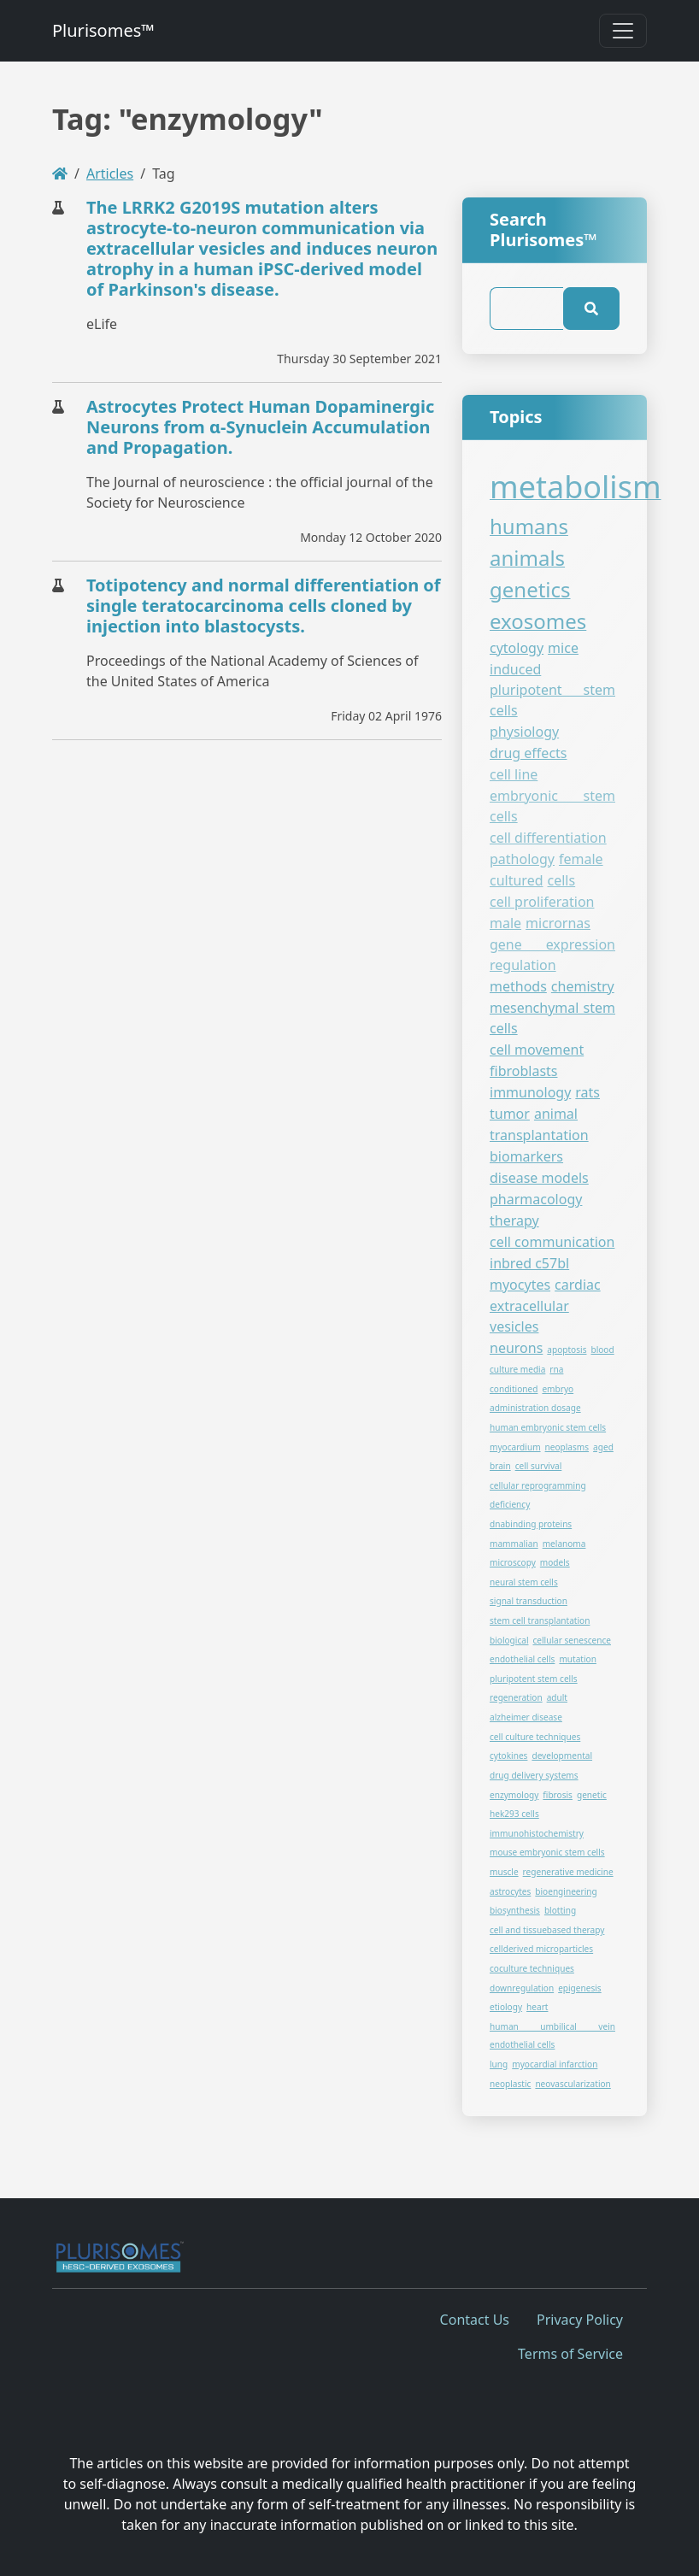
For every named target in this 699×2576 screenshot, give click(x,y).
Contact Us (474, 2319)
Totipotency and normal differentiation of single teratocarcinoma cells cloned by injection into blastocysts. (263, 605)
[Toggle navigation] (623, 31)
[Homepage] (60, 173)
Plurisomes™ (103, 30)
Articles (109, 173)
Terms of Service (570, 2353)
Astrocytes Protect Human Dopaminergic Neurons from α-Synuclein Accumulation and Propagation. (260, 427)
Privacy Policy (580, 2319)
